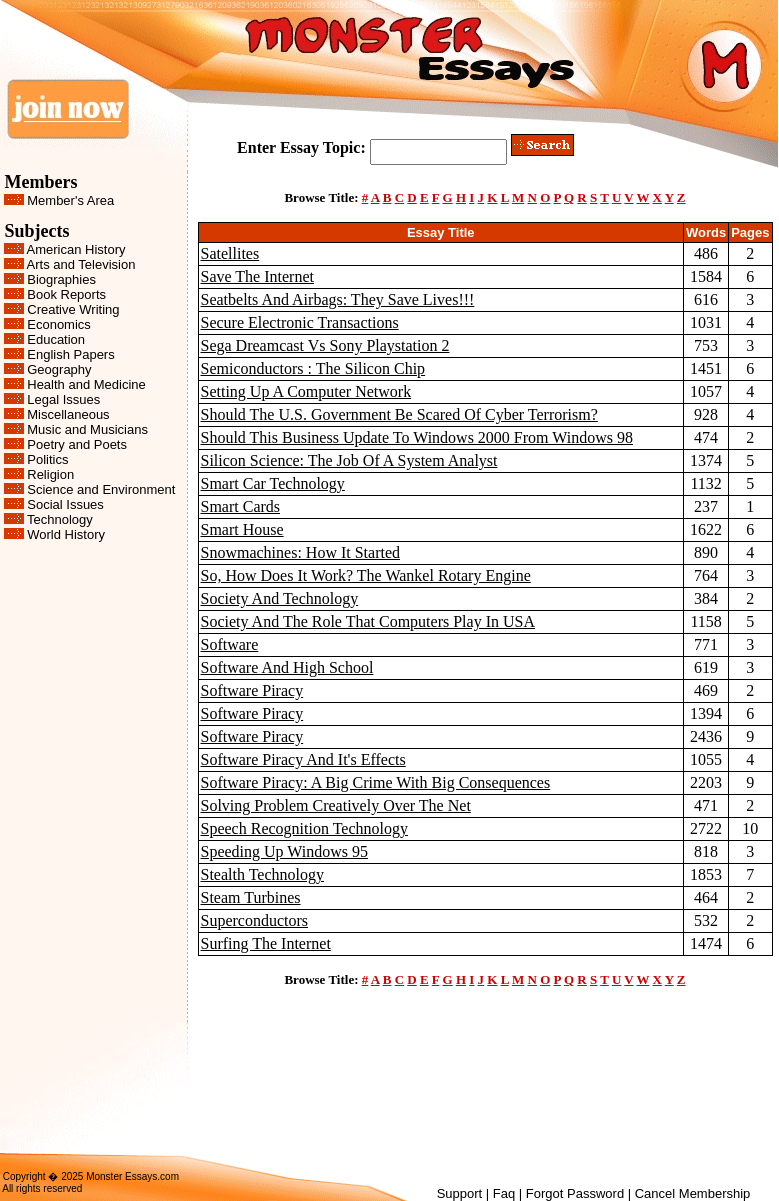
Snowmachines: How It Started (301, 552)
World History (66, 534)
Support (460, 1193)
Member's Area (70, 200)
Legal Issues (63, 399)
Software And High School (287, 667)
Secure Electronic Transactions (300, 322)
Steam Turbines (251, 897)
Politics (47, 459)
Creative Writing (73, 309)
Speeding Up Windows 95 (285, 851)
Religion (50, 474)
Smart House (242, 529)
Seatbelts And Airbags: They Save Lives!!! (338, 299)
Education (56, 339)
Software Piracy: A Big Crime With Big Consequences (376, 782)
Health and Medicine (86, 384)
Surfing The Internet (266, 943)
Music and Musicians (87, 429)
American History (76, 249)
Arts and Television (81, 264)
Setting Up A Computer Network (306, 391)
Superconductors (255, 920)
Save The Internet (257, 276)
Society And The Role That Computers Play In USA (368, 621)
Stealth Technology (262, 874)
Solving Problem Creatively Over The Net (336, 805)
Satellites (230, 253)
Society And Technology (280, 598)
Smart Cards (241, 506)
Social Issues (65, 504)
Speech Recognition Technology (304, 828)
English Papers (70, 354)
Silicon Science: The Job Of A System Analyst (349, 460)
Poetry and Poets (77, 444)
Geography (59, 369)
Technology (60, 519)
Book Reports (66, 294)
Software (230, 644)
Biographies (61, 279)
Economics (59, 324)
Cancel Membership (693, 1193)
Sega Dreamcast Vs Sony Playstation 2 (325, 345)
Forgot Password (575, 1193)
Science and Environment (101, 489)
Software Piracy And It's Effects (303, 759)
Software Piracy (252, 690)
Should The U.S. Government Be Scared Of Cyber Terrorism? (399, 414)
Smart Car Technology (273, 483)
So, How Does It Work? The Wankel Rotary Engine (366, 575)
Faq (504, 1193)
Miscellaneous (68, 414)
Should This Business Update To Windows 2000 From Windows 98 (417, 437)
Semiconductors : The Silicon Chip (313, 368)
